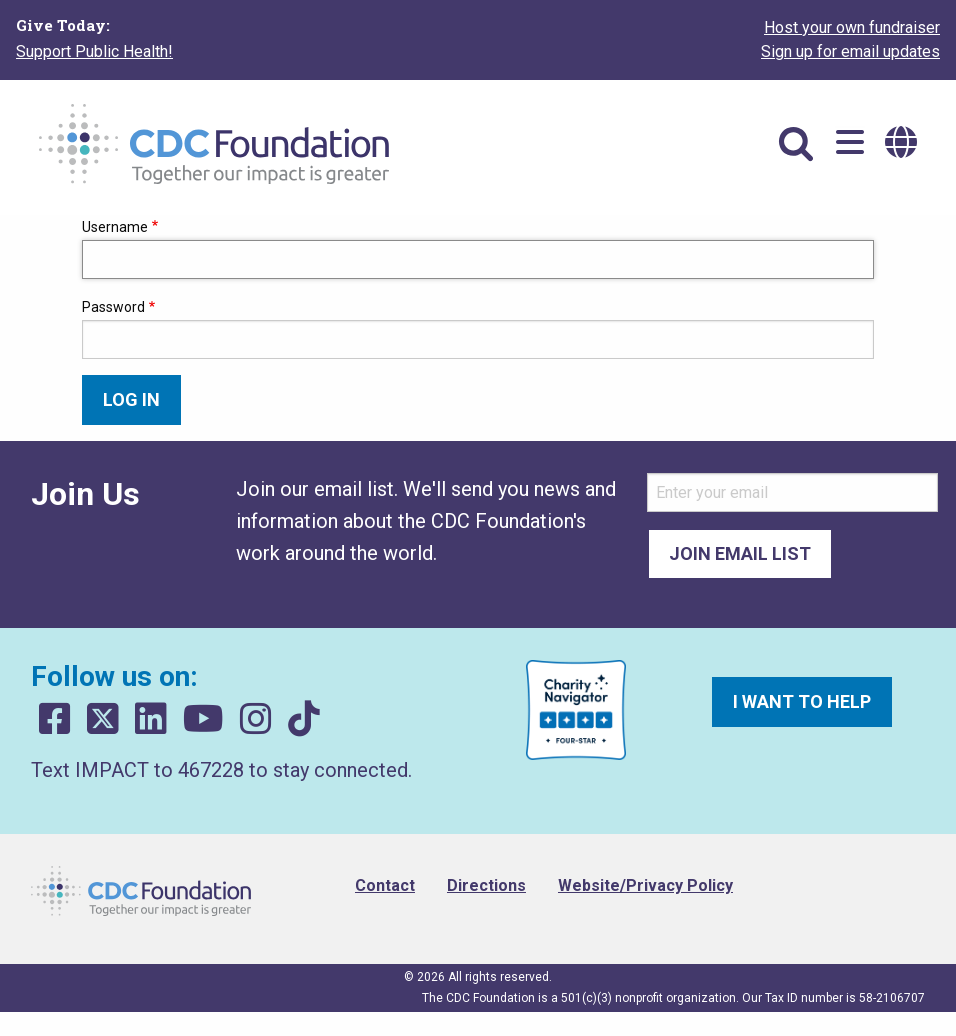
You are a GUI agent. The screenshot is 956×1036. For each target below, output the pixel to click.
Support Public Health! (94, 51)
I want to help (802, 701)
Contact (385, 885)
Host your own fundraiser (852, 27)
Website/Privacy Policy (645, 885)
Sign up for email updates (850, 51)
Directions (486, 885)
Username (115, 227)
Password (113, 307)
